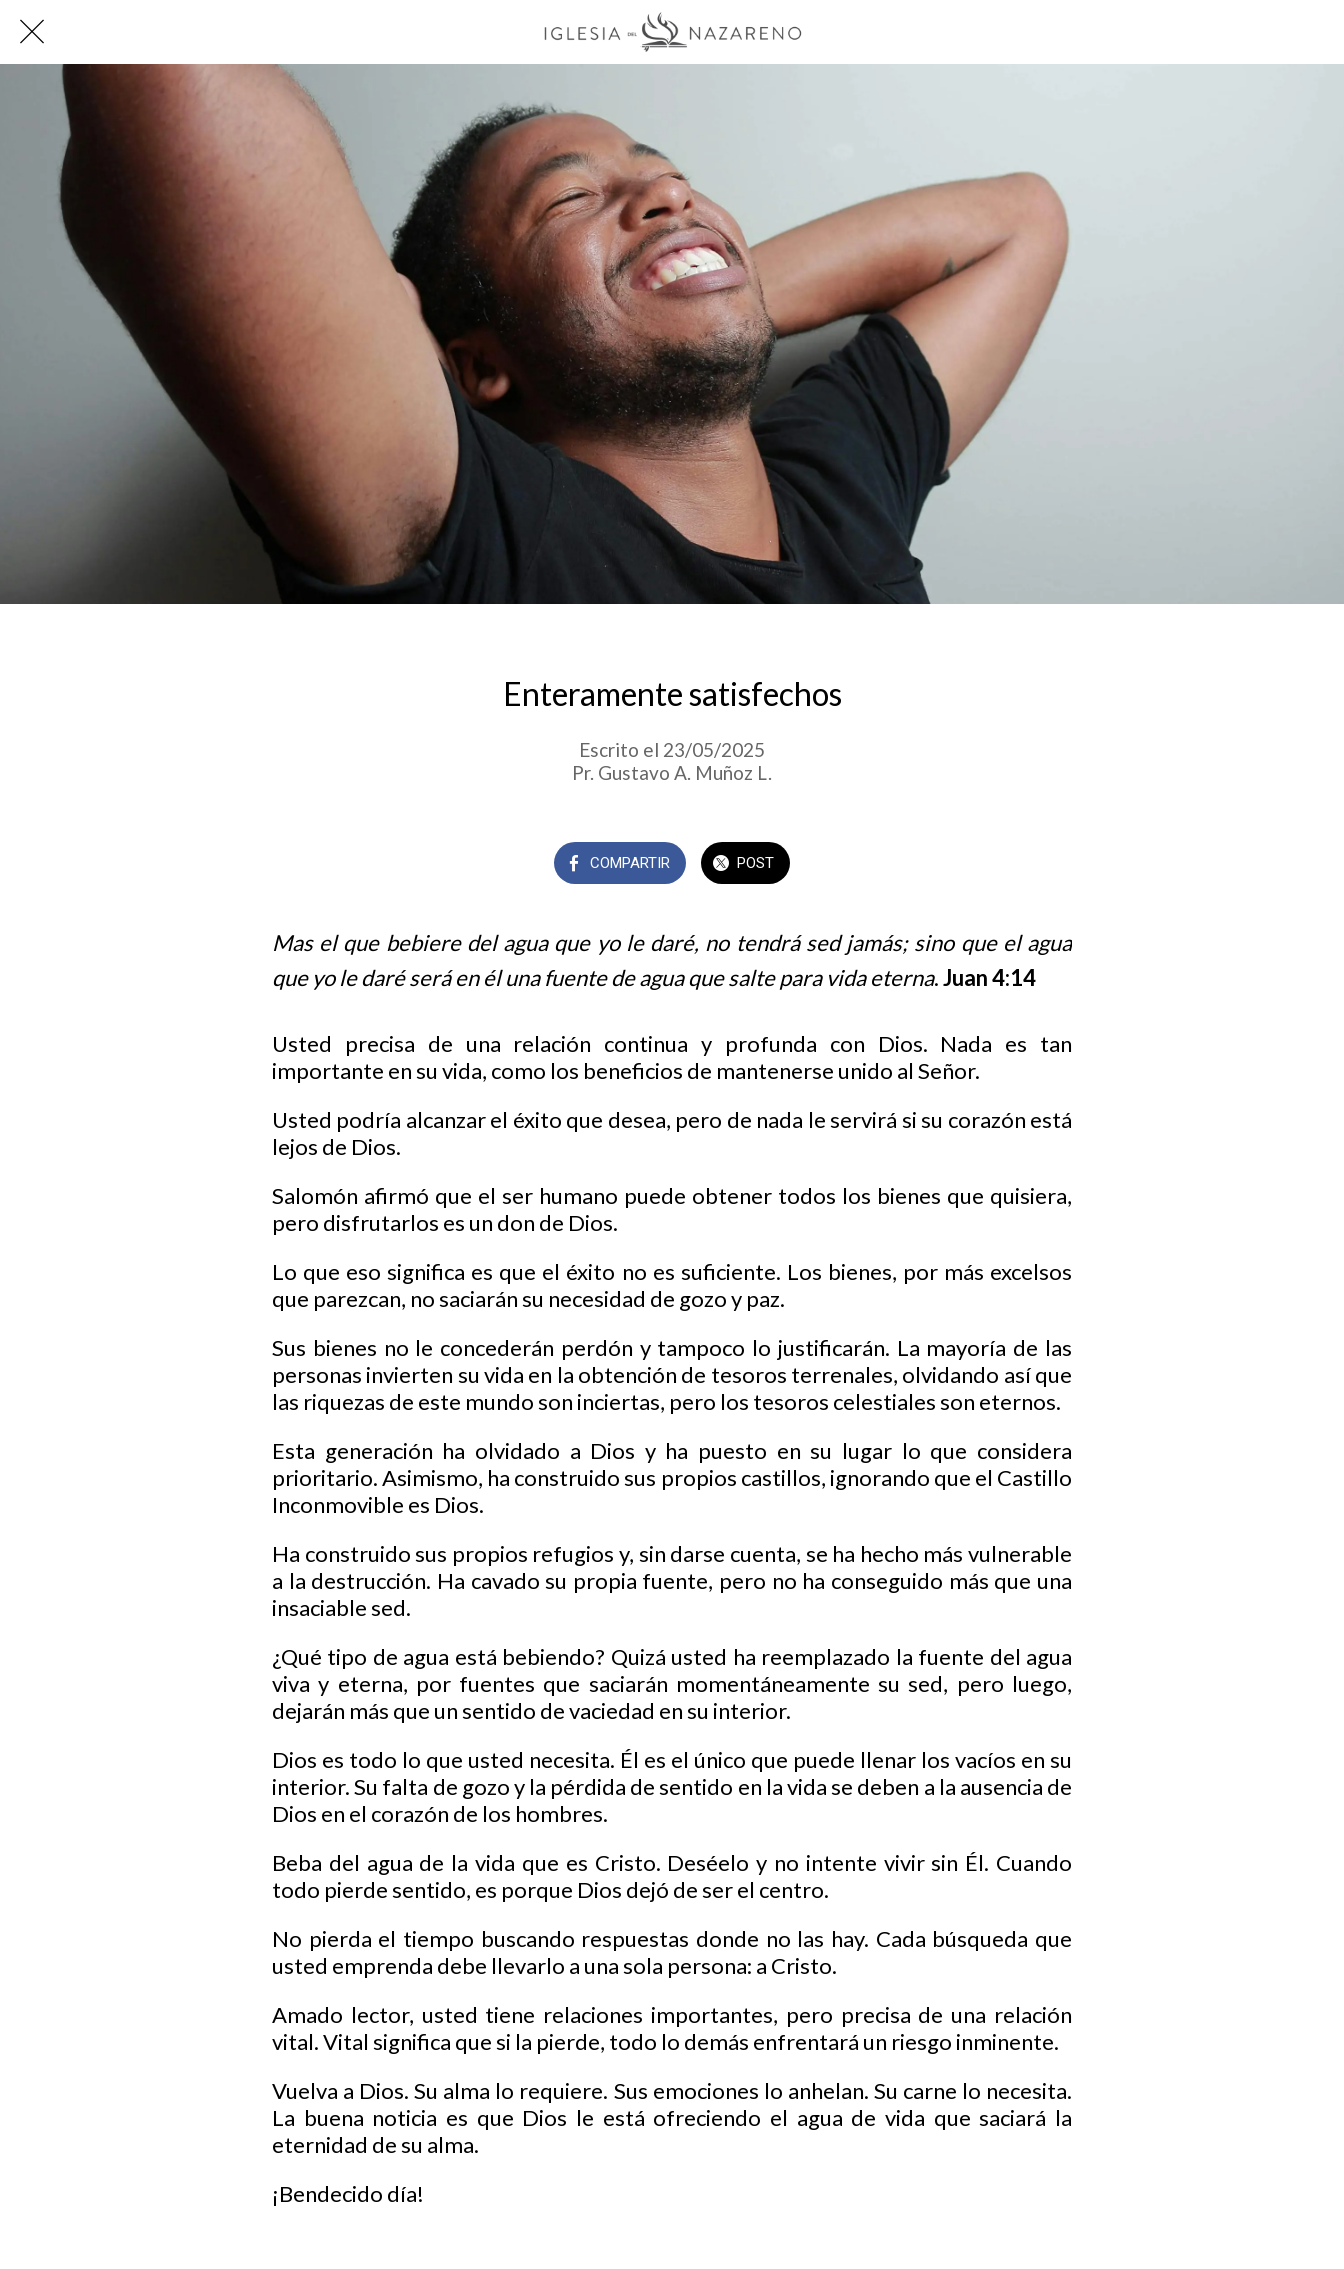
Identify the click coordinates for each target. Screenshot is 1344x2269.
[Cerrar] (32, 32)
